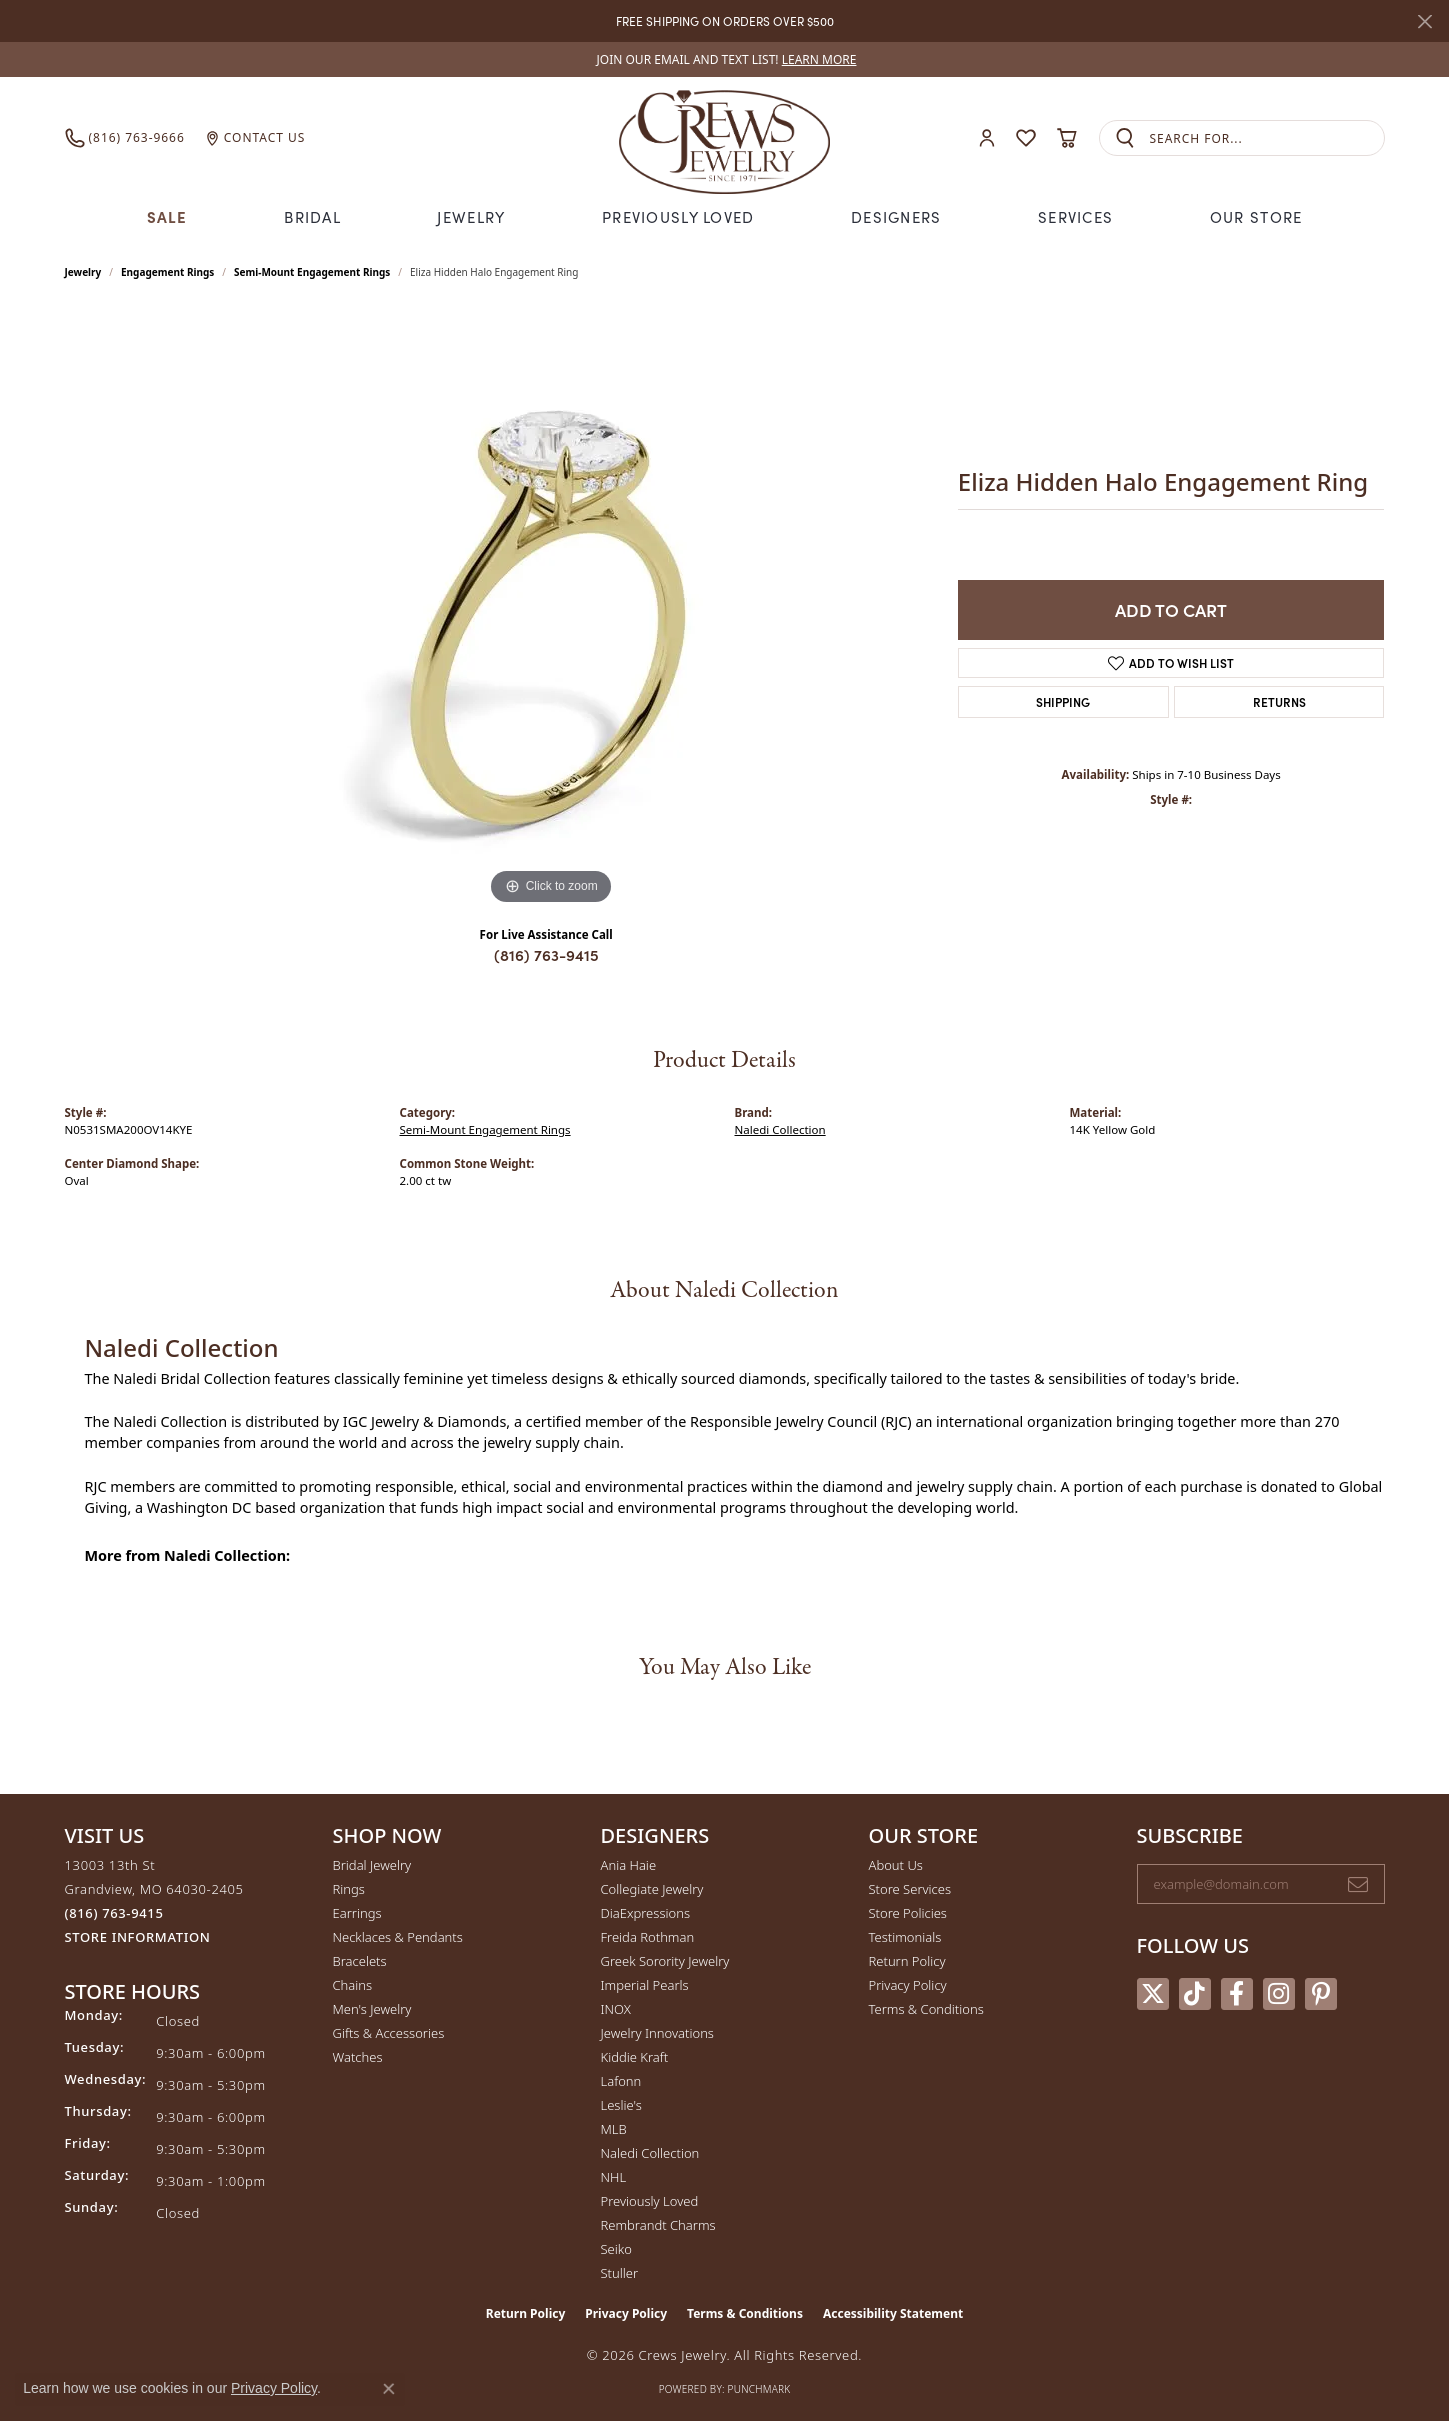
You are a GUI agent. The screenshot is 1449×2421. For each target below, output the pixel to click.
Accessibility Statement (893, 2313)
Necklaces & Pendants (398, 1937)
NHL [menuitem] (614, 2177)
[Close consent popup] (389, 2389)
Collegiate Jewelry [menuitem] (652, 1889)
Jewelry (471, 216)
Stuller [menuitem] (620, 2273)
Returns (1279, 701)
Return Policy (907, 1961)
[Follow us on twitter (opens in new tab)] (1153, 1994)
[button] (987, 138)
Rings (349, 1889)
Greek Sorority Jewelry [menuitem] (665, 1961)
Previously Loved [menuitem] (650, 2201)
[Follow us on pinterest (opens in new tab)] (1321, 1994)
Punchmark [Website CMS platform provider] (759, 2389)
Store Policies (908, 1913)
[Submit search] (1125, 138)
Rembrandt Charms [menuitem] (658, 2225)
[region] (551, 610)
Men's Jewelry (372, 2009)
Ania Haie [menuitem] (629, 1865)
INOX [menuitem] (616, 2009)
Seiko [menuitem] (616, 2249)
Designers (896, 216)
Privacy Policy (908, 1985)
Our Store (1256, 216)
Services (1075, 216)
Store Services (910, 1889)
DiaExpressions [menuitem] (645, 1913)
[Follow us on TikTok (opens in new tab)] (1195, 1994)
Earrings (357, 1913)
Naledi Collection (780, 1129)
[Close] (1424, 21)
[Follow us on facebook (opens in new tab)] (1237, 1994)
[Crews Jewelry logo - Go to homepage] (724, 138)
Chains (353, 1985)
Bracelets (360, 1961)
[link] (725, 59)
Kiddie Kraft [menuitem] (635, 2057)
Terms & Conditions (926, 2009)
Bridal (312, 216)
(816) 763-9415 (546, 954)
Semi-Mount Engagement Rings (312, 272)
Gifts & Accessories (389, 2033)
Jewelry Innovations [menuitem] (657, 2033)
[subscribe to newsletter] (1358, 1884)
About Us (896, 1865)
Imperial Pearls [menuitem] (645, 1985)
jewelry (83, 272)
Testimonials (905, 1937)
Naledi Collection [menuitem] (650, 2153)
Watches (358, 2057)
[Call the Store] (114, 1913)
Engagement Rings (167, 272)
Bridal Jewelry (372, 1865)
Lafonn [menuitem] (621, 2081)
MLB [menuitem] (614, 2129)
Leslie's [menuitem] (621, 2105)
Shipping (1063, 701)
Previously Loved (678, 216)
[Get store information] (138, 1937)
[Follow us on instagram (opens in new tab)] (1279, 1994)
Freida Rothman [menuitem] (648, 1937)
